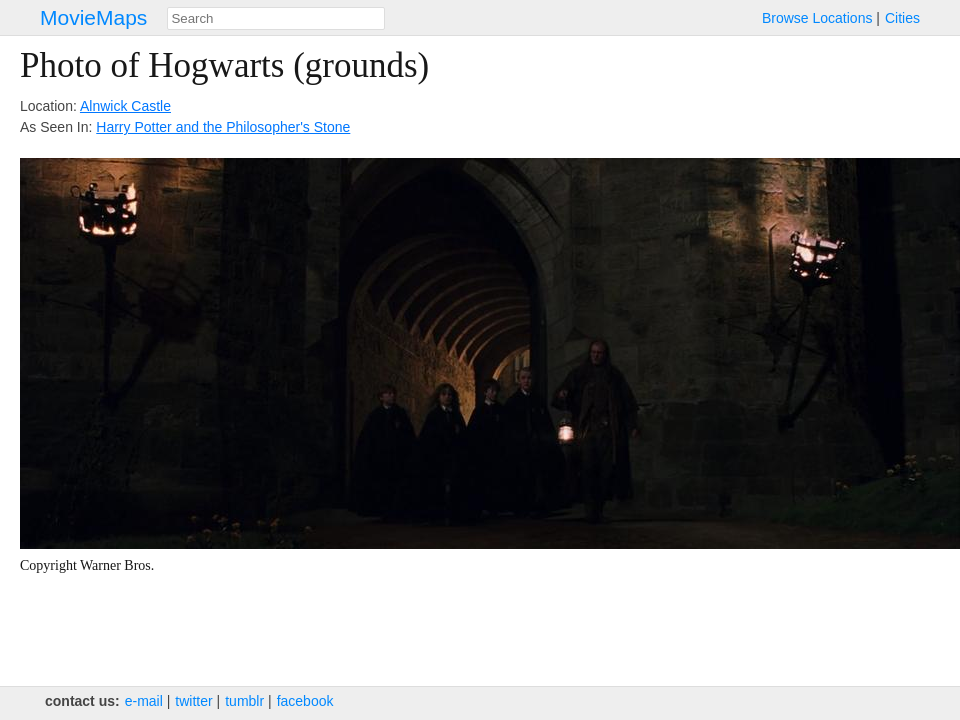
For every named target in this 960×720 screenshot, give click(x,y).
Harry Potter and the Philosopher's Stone (223, 127)
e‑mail (144, 701)
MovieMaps (93, 17)
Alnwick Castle (125, 106)
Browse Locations (817, 18)
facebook (305, 701)
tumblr (244, 701)
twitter (193, 701)
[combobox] (276, 18)
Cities (902, 18)
